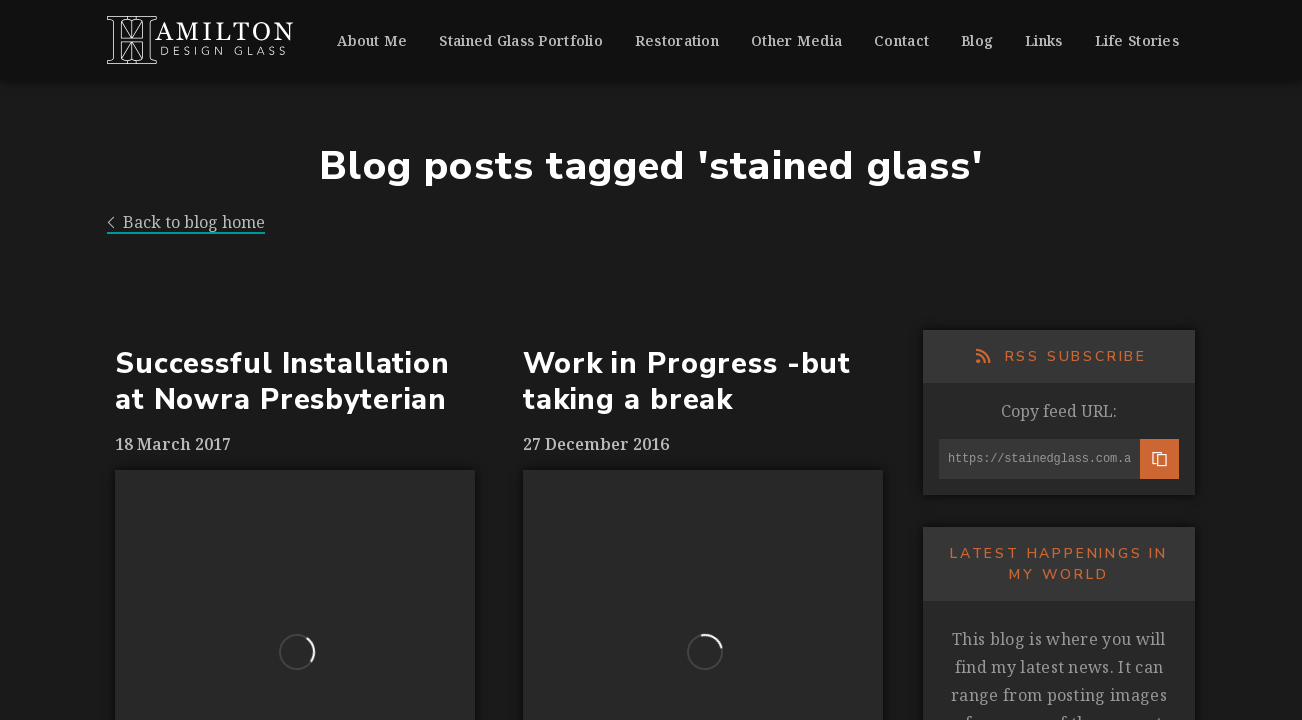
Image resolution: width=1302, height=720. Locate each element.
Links (1043, 40)
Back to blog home (186, 222)
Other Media (796, 40)
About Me (372, 40)
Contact (901, 40)
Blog (977, 40)
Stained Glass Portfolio (520, 40)
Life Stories (1137, 40)
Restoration (677, 40)
